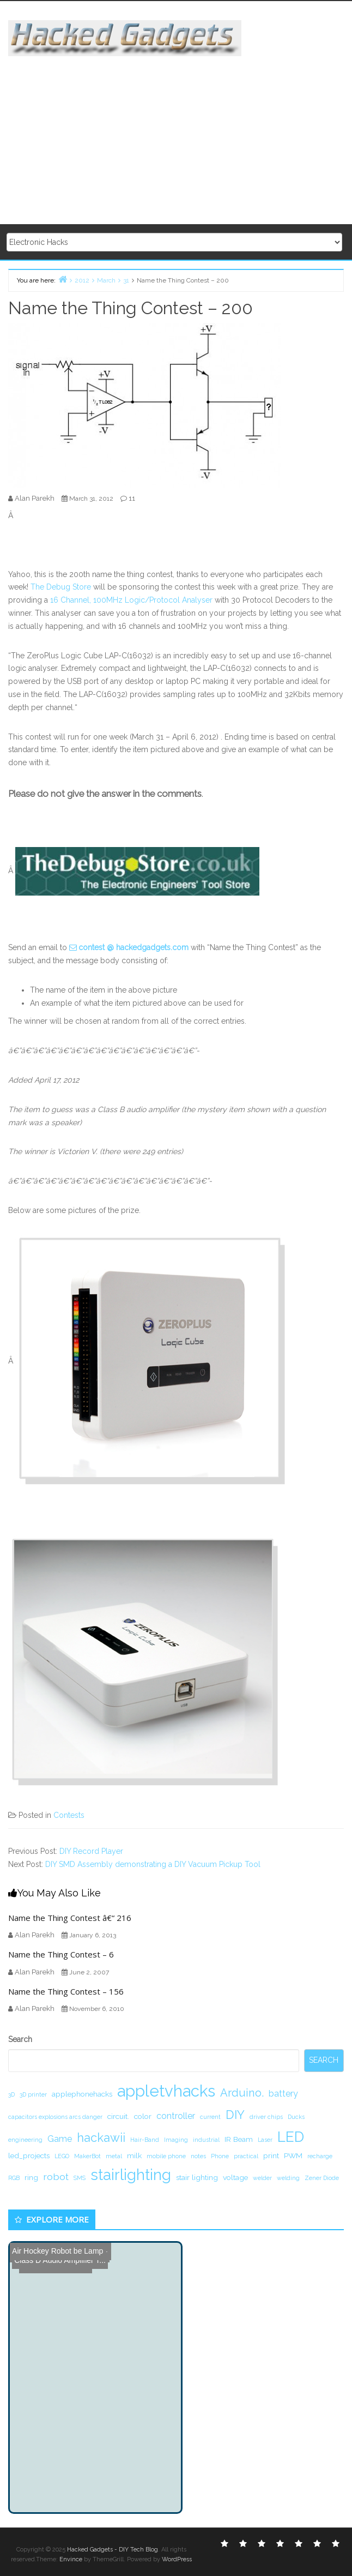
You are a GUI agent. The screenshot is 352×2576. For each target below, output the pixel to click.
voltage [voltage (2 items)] (235, 2177)
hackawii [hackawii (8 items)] (101, 2137)
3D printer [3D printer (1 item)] (33, 2094)
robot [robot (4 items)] (56, 2176)
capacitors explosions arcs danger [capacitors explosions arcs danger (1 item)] (55, 2116)
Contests (68, 1815)
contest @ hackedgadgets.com (133, 947)
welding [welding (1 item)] (288, 2178)
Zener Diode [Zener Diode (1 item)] (322, 2178)
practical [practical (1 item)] (246, 2156)
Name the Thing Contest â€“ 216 (69, 1917)
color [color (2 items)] (142, 2116)
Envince (70, 2559)
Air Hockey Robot (41, 2251)
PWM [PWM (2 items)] (293, 2155)
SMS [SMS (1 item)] (80, 2178)
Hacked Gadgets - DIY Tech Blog (112, 2549)
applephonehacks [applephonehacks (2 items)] (82, 2093)
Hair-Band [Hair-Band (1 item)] (144, 2139)
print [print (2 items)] (271, 2155)
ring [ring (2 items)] (31, 2177)
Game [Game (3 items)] (59, 2139)
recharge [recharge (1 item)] (319, 2156)
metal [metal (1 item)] (114, 2156)
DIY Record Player (91, 1851)
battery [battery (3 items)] (283, 2093)
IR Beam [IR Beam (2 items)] (238, 2139)
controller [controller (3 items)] (175, 2116)
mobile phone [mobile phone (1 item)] (166, 2156)
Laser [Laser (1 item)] (265, 2139)
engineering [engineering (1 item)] (25, 2139)
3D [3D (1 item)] (11, 2094)
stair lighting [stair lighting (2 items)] (197, 2177)
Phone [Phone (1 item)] (220, 2156)
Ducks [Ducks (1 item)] (296, 2116)
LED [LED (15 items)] (290, 2136)
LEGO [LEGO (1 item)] (61, 2156)
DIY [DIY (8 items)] (235, 2114)
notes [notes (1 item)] (198, 2156)
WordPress (177, 2559)
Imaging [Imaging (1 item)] (176, 2139)
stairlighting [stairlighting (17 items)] (130, 2174)
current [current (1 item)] (210, 2116)
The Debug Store (61, 587)
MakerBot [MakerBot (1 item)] (87, 2156)
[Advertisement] (180, 132)
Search (20, 2039)
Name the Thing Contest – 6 (61, 1954)
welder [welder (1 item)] (262, 2178)
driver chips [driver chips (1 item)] (266, 2116)
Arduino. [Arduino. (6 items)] (242, 2092)
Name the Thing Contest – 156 (66, 1991)
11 (132, 498)
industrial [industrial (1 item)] (206, 2139)
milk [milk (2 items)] (134, 2155)
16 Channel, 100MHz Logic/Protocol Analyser (131, 600)
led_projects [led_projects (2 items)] (29, 2155)
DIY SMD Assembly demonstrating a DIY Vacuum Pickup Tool (152, 1864)
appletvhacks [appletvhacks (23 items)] (166, 2090)
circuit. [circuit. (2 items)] (118, 2116)
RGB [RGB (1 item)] (14, 2178)
